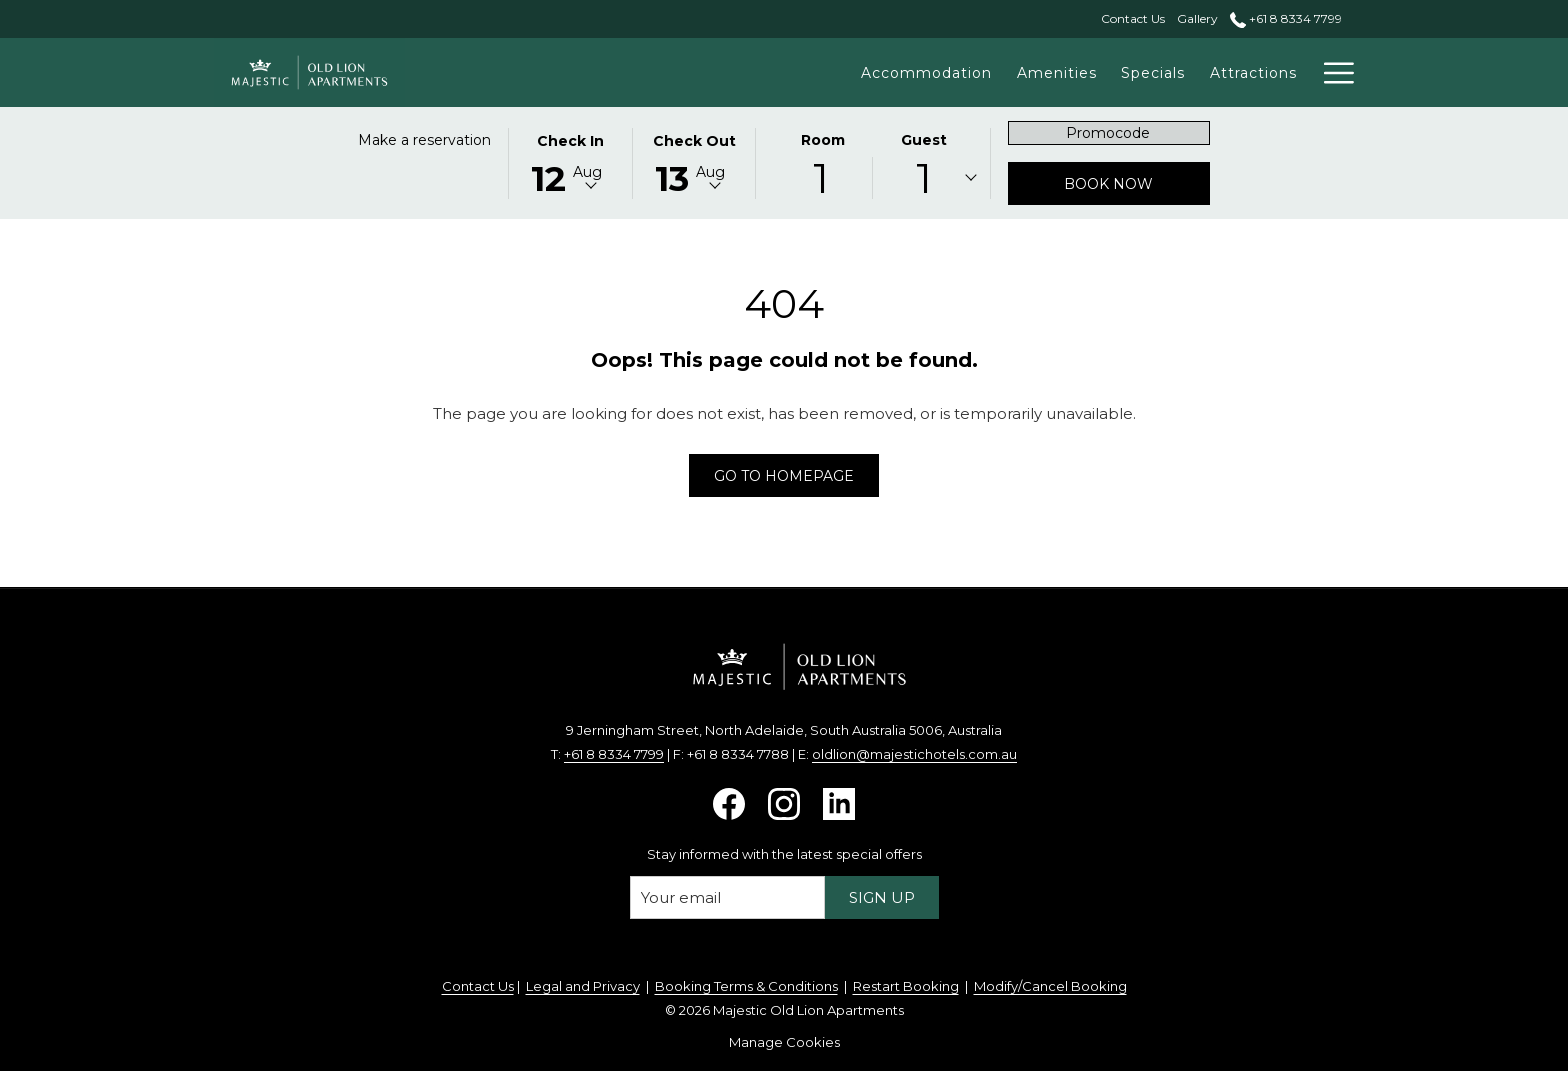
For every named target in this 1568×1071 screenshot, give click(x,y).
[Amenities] (1022, 72)
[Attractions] (1219, 72)
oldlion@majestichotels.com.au (914, 754)
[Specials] (1119, 72)
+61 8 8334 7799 (614, 754)
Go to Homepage (784, 476)
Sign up (882, 897)
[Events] (1315, 72)
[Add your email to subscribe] (727, 897)
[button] (570, 162)
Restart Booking (906, 986)
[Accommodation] (893, 72)
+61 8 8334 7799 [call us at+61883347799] (1286, 18)
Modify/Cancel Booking (1050, 986)
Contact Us (478, 986)
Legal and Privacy (583, 986)
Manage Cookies (784, 1042)
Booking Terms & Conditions (746, 986)
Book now (1137, 183)
